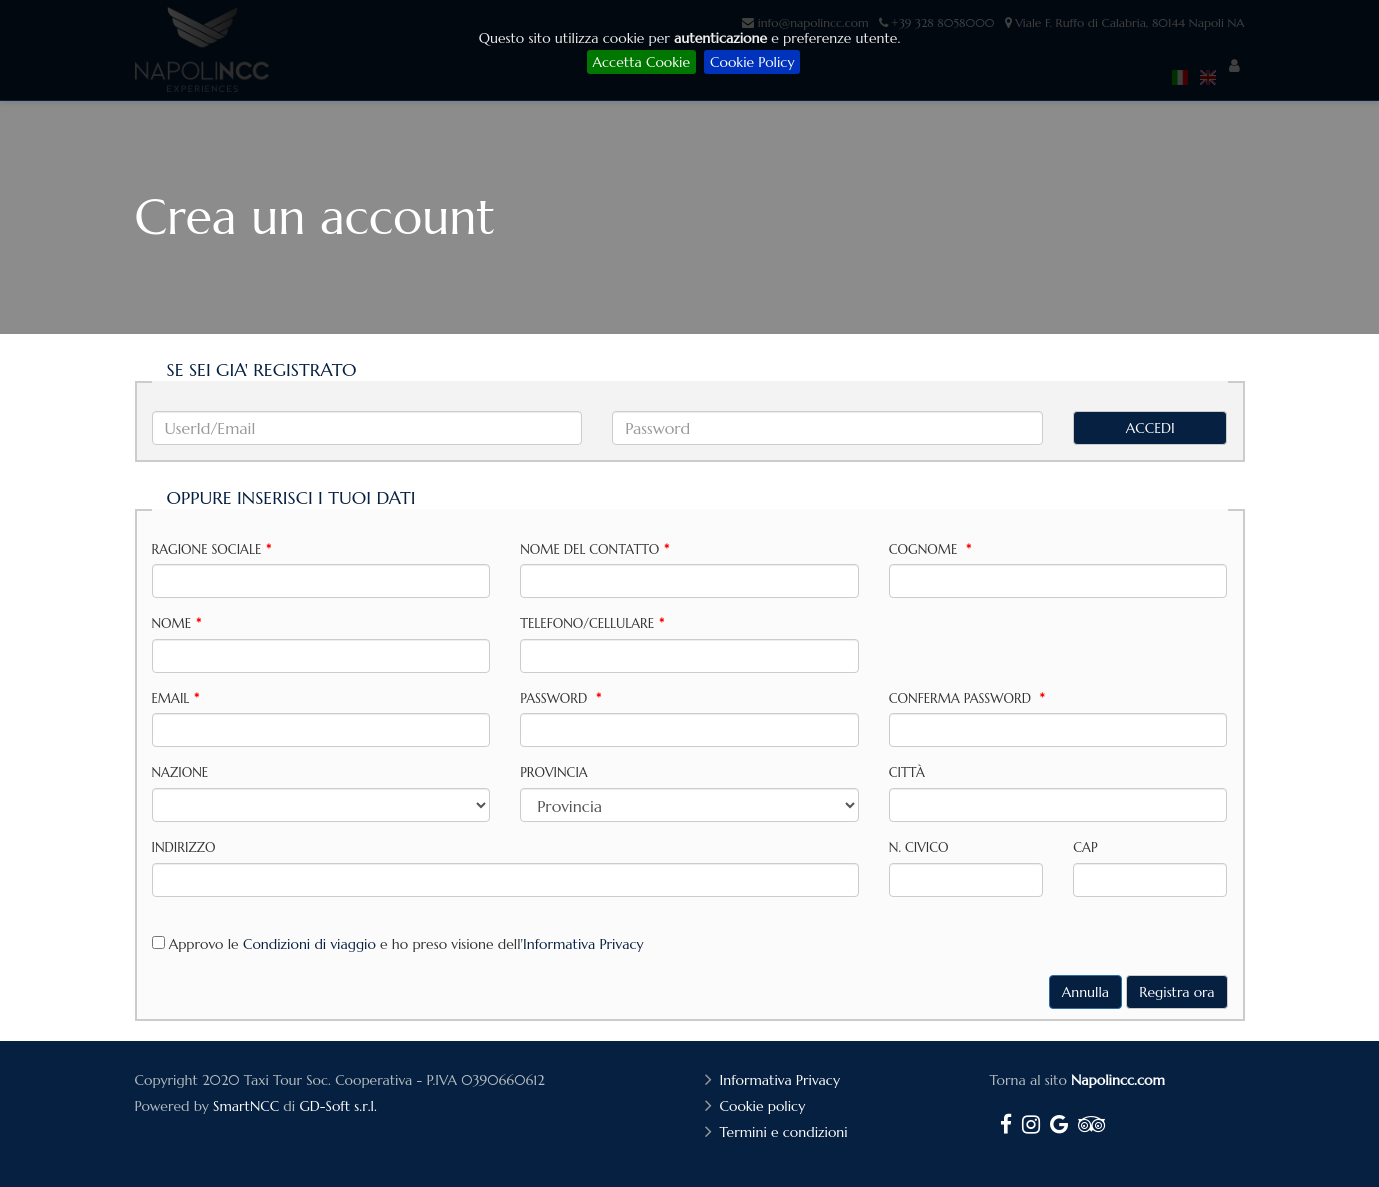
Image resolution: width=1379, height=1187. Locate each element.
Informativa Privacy (583, 944)
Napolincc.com (1118, 1080)
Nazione (180, 772)
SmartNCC (246, 1106)
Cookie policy (765, 1106)
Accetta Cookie (641, 62)
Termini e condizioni (786, 1132)
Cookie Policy (752, 62)
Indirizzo (184, 847)
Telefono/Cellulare (592, 623)
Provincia (554, 772)
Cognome (930, 549)
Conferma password (967, 698)
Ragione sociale (211, 549)
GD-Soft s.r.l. (337, 1106)
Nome (176, 623)
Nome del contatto (594, 549)
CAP (1085, 847)
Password (560, 698)
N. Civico (919, 847)
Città (907, 772)
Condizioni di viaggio (309, 944)
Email (176, 698)
